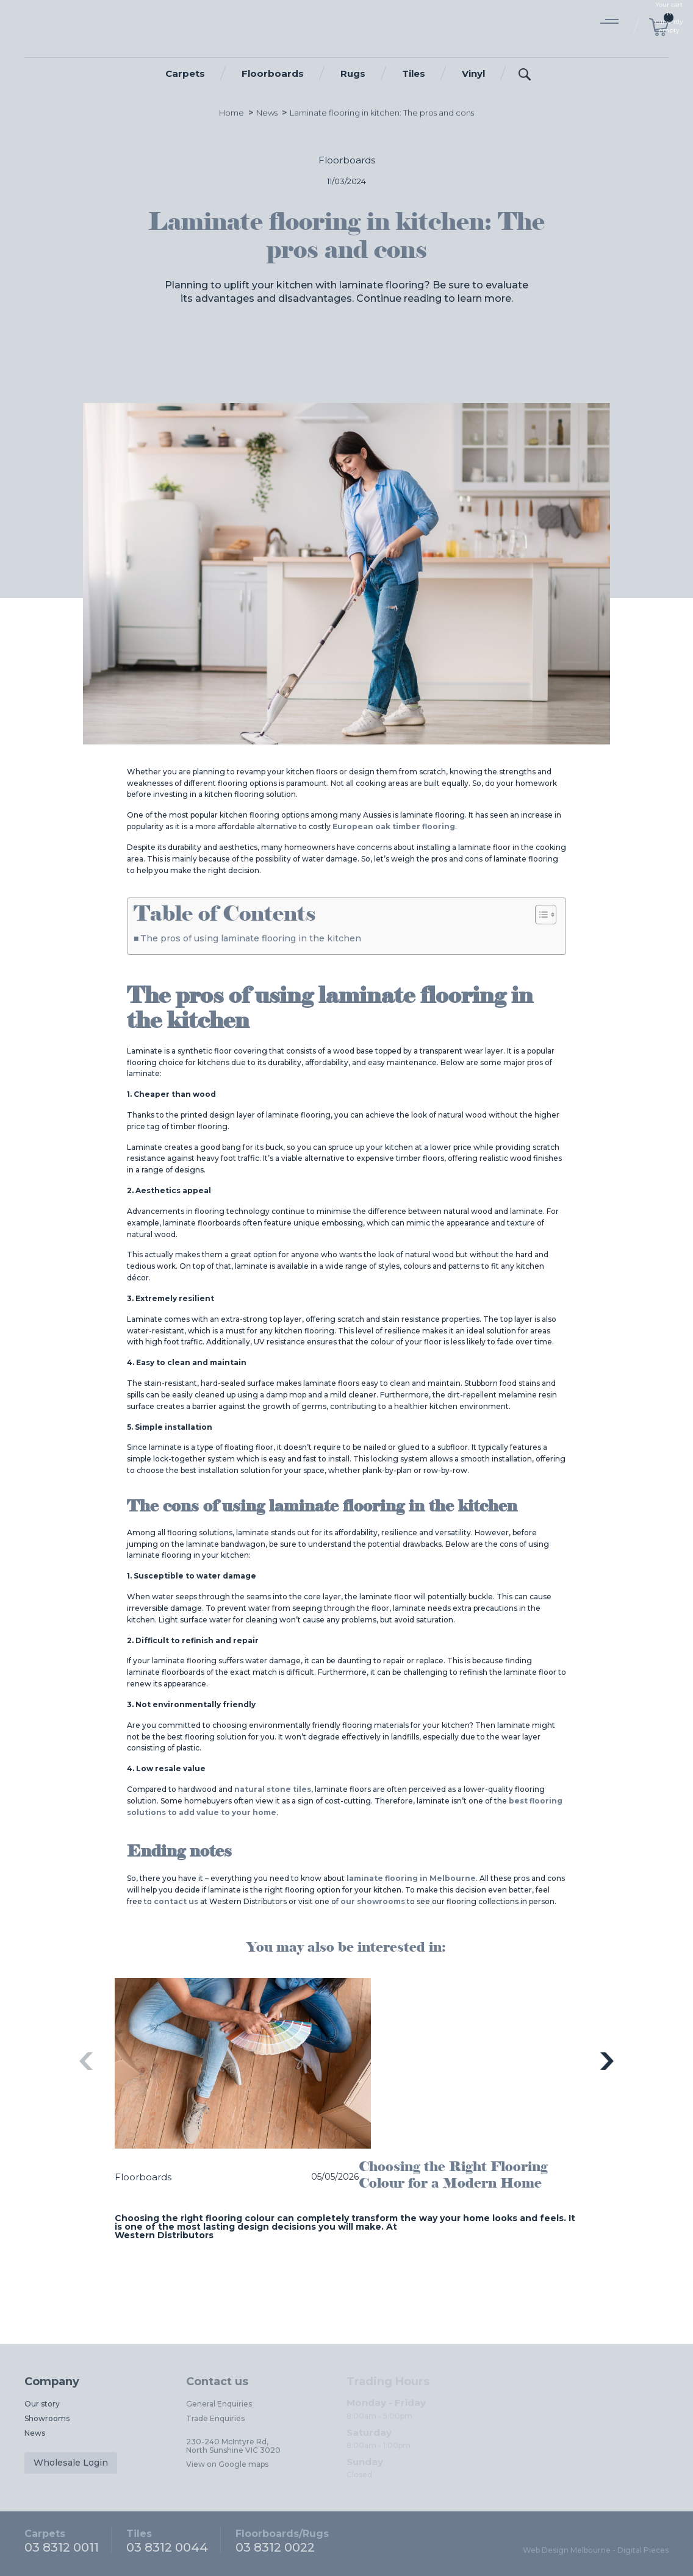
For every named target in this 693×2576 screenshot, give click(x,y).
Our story (42, 2403)
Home (231, 116)
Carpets (185, 73)
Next (607, 2061)
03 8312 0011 (61, 2540)
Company (51, 2381)
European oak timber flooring (393, 826)
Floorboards (273, 73)
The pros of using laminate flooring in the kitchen (250, 938)
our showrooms (372, 1901)
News (267, 116)
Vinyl (473, 73)
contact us (176, 1901)
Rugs (352, 73)
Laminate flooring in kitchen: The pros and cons (382, 116)
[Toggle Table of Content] (539, 914)
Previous (86, 2061)
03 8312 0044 (167, 2540)
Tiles (413, 73)
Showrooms (47, 2418)
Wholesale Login (71, 2462)
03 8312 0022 (282, 2540)
